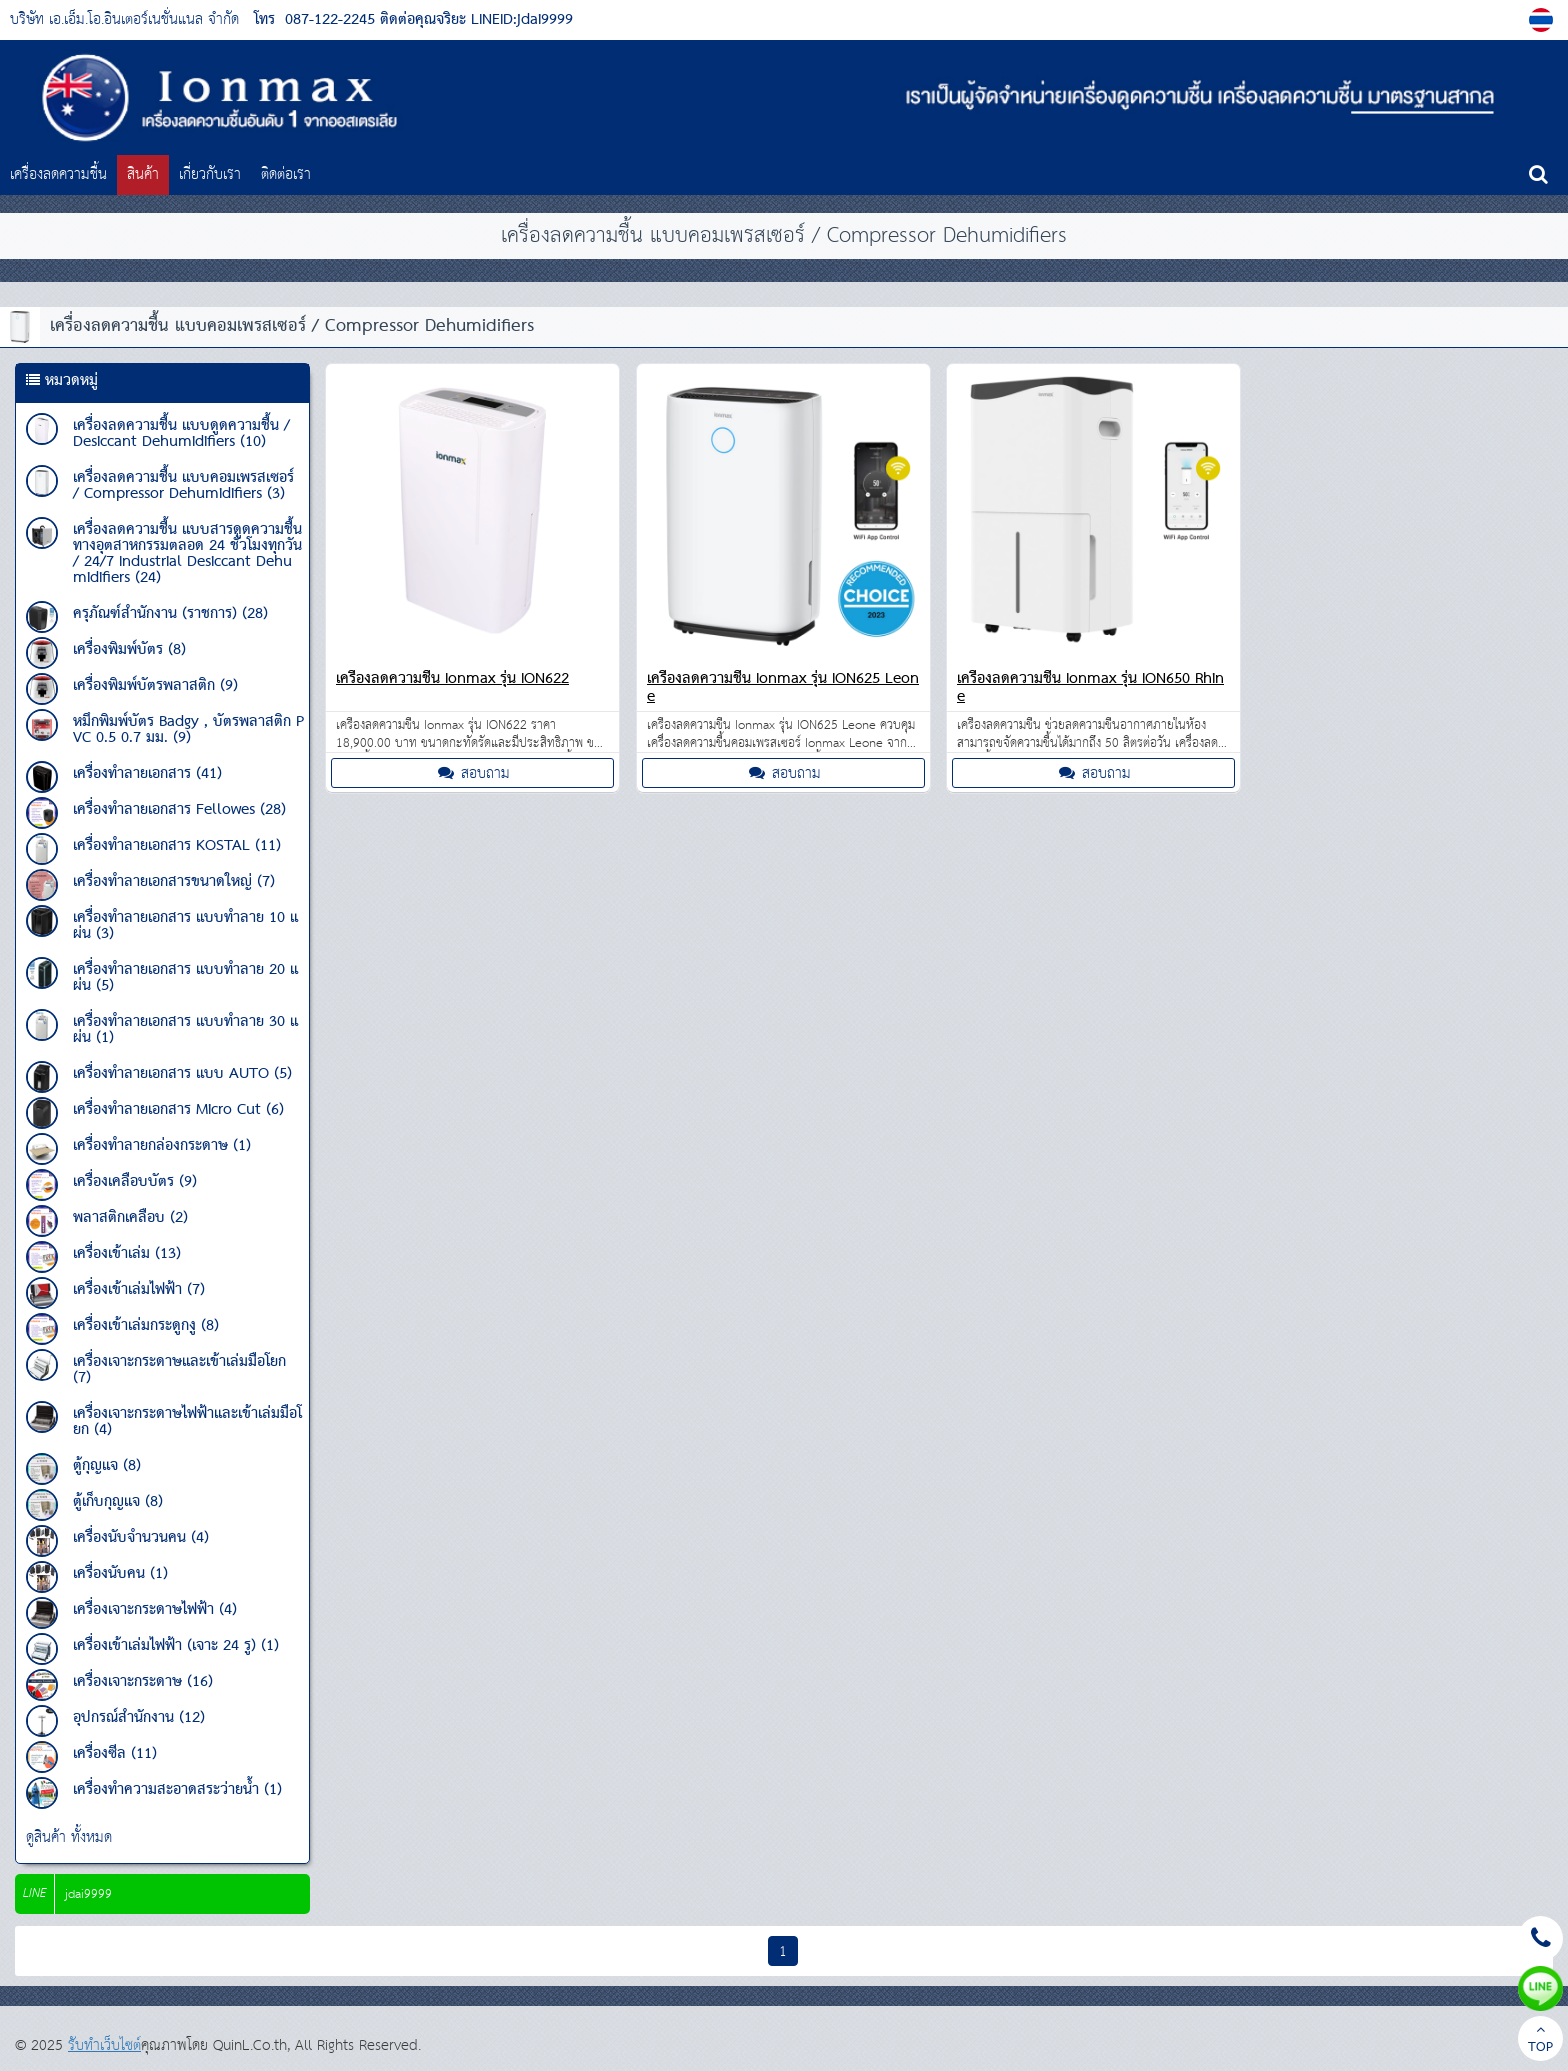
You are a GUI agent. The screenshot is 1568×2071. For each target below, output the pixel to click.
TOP (1540, 2041)
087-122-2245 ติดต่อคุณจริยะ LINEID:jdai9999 (429, 20)
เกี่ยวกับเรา (210, 174)
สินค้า (143, 174)
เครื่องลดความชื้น (58, 174)
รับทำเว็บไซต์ (104, 2045)
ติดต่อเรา (286, 174)
